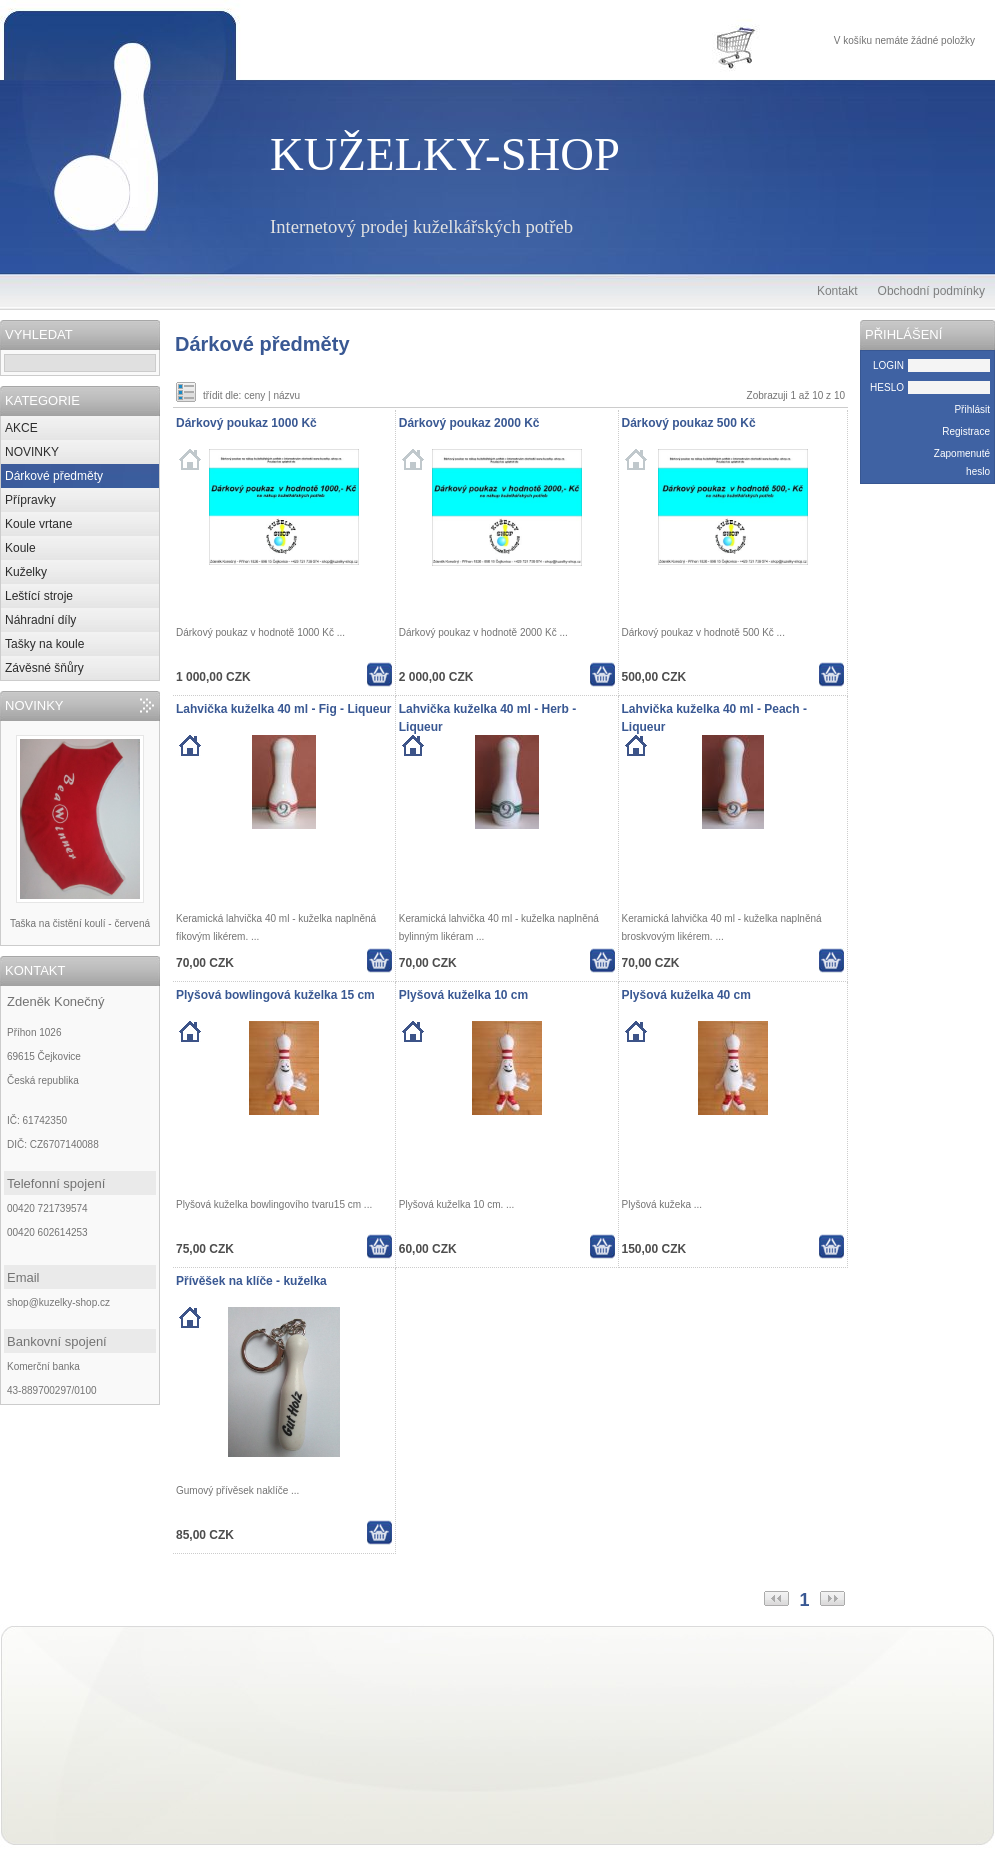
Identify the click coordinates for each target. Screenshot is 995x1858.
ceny (254, 395)
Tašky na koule (44, 644)
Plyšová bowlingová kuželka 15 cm (275, 995)
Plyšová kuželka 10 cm (463, 995)
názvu (286, 395)
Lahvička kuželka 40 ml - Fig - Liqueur (283, 709)
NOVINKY (32, 452)
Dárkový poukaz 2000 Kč (469, 423)
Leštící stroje (39, 596)
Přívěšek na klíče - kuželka (251, 1281)
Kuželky (26, 572)
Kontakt (837, 291)
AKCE (21, 428)
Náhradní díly (40, 620)
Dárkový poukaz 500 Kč (689, 423)
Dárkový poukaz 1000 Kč (246, 423)
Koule (20, 548)
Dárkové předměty (54, 476)
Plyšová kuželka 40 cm (686, 995)
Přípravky (30, 500)
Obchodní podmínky (931, 291)
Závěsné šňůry (44, 668)
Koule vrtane (38, 524)
